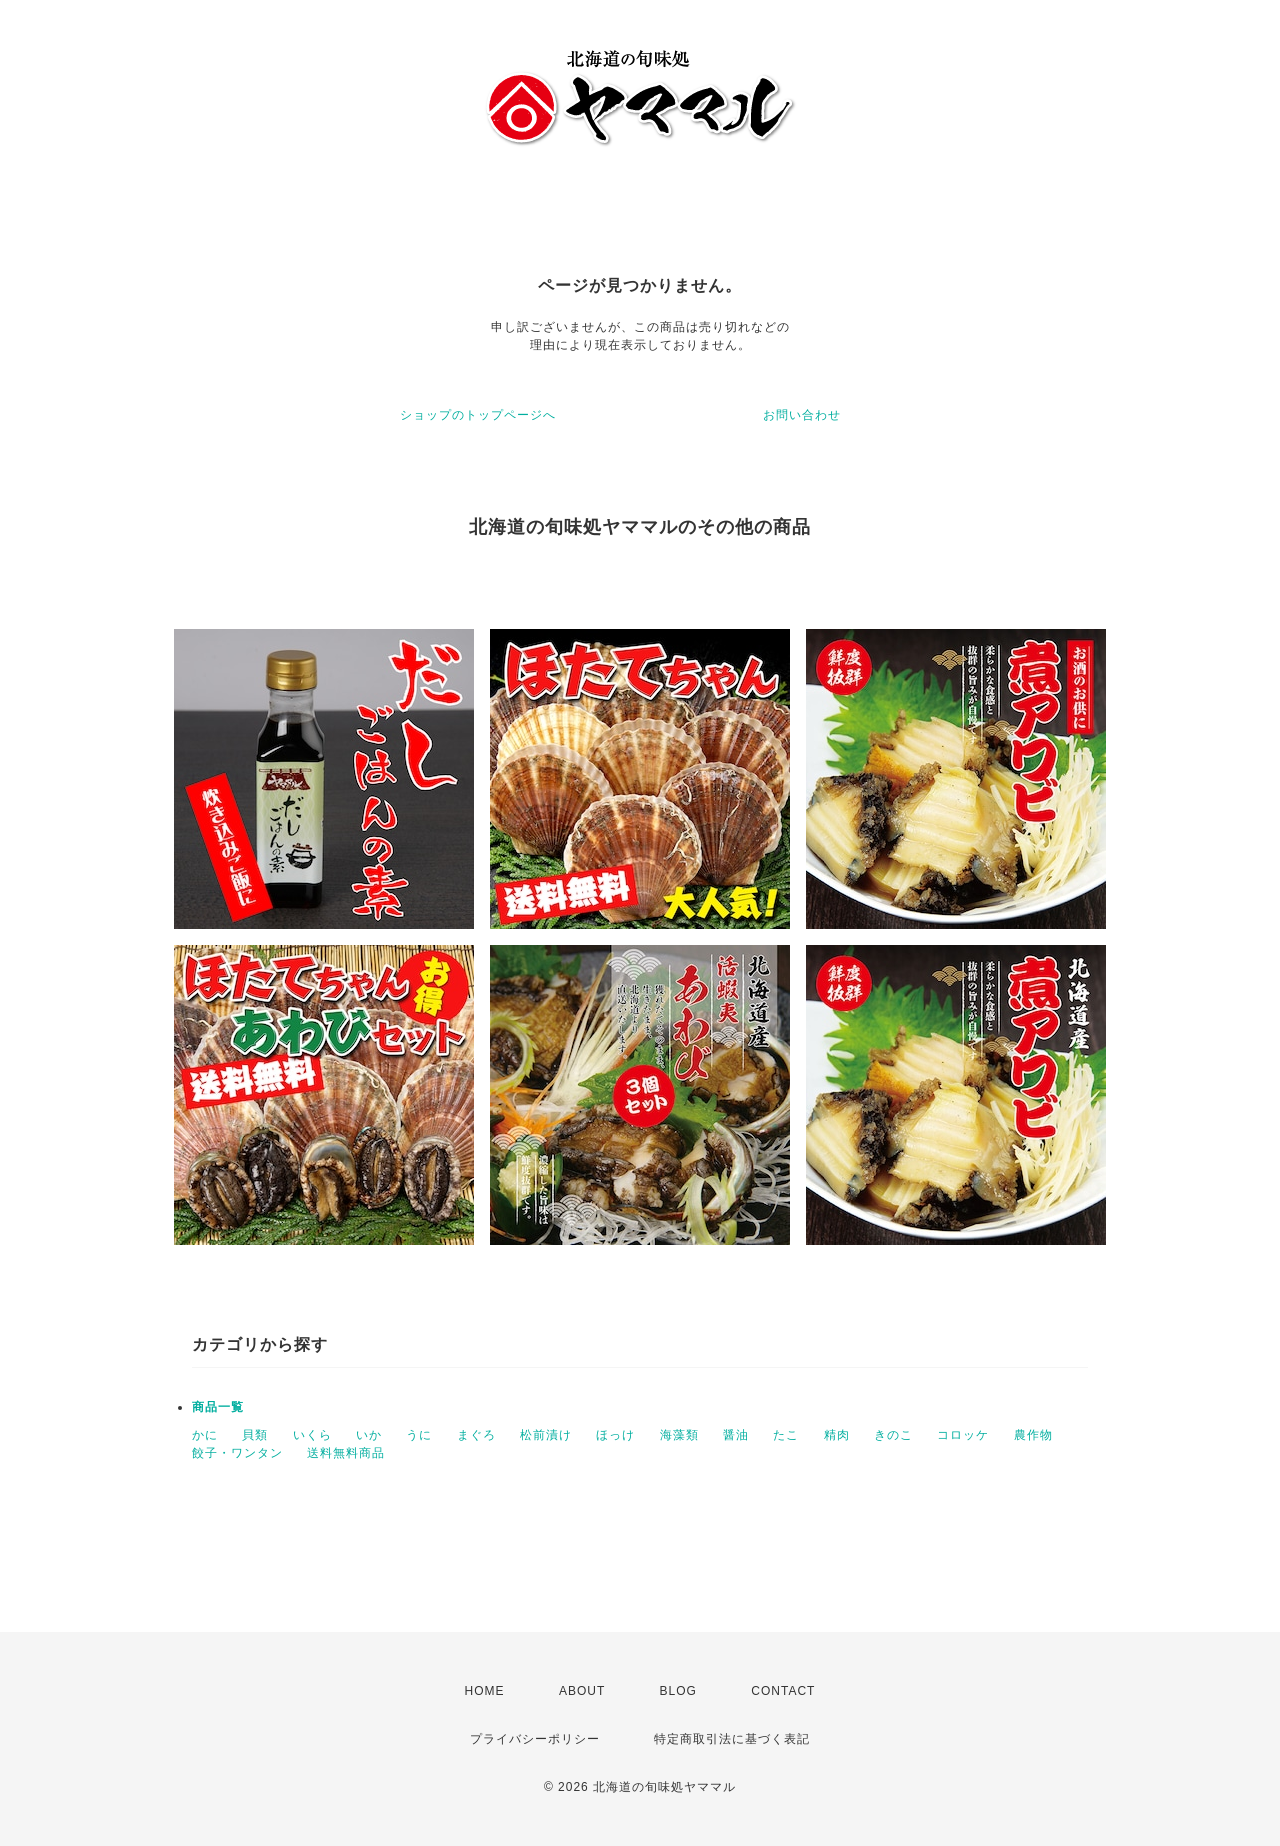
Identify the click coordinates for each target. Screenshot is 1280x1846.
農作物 (1033, 1435)
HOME (485, 1691)
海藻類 (679, 1435)
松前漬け (546, 1435)
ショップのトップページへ (478, 415)
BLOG (678, 1691)
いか (369, 1435)
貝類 (255, 1435)
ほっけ (615, 1435)
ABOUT (582, 1691)
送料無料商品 (346, 1453)
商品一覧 (218, 1407)
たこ (786, 1435)
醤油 (736, 1435)
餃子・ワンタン (237, 1453)
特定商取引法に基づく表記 (732, 1739)
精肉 (837, 1435)
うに (419, 1435)
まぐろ (476, 1435)
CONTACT (783, 1691)
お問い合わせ (802, 415)
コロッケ (963, 1435)
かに (205, 1435)
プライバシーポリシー (535, 1739)
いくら (312, 1435)
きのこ (893, 1435)
